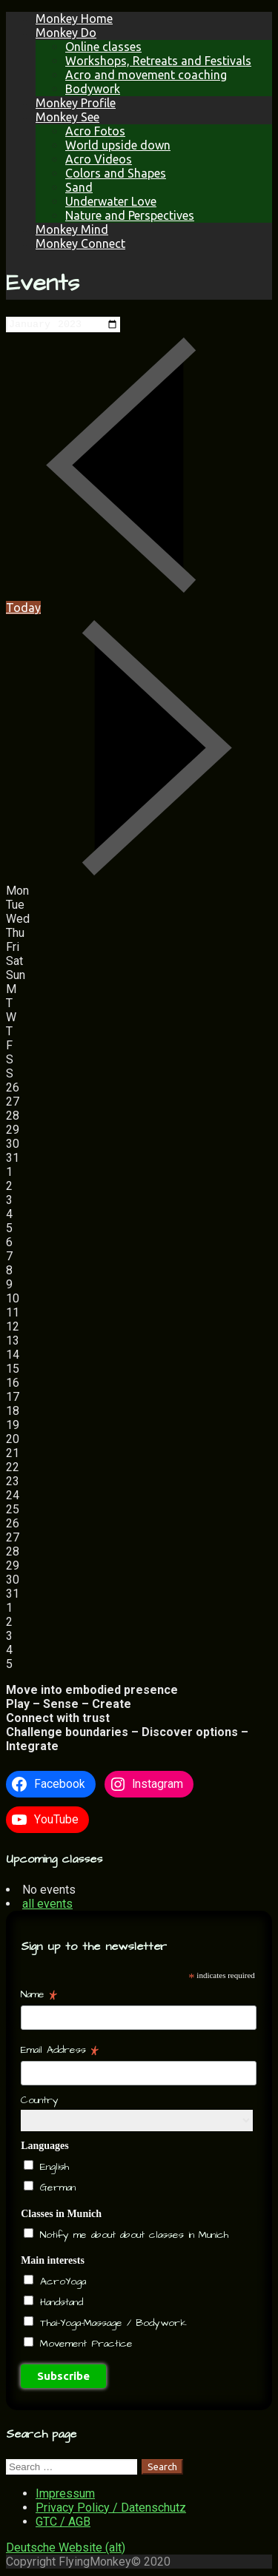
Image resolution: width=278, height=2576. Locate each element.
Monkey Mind (72, 229)
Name (39, 1996)
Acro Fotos (95, 131)
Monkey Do (66, 32)
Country (40, 2101)
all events (47, 1905)
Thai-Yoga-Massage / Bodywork (111, 2324)
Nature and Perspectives (129, 215)
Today (23, 609)
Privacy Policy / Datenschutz (111, 2509)
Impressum (65, 2495)
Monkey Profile (76, 103)
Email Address (60, 2051)
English (52, 2167)
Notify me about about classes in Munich (132, 2235)
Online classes (103, 46)
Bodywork (92, 88)
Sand (79, 187)
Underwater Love (110, 201)
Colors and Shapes (115, 173)
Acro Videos (98, 159)
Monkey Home (74, 18)
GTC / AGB (63, 2523)
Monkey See (67, 117)
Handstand (59, 2303)
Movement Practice (84, 2345)
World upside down (118, 145)
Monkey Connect (80, 243)
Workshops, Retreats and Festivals (158, 60)
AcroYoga (61, 2283)
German (56, 2188)
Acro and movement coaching (146, 74)
